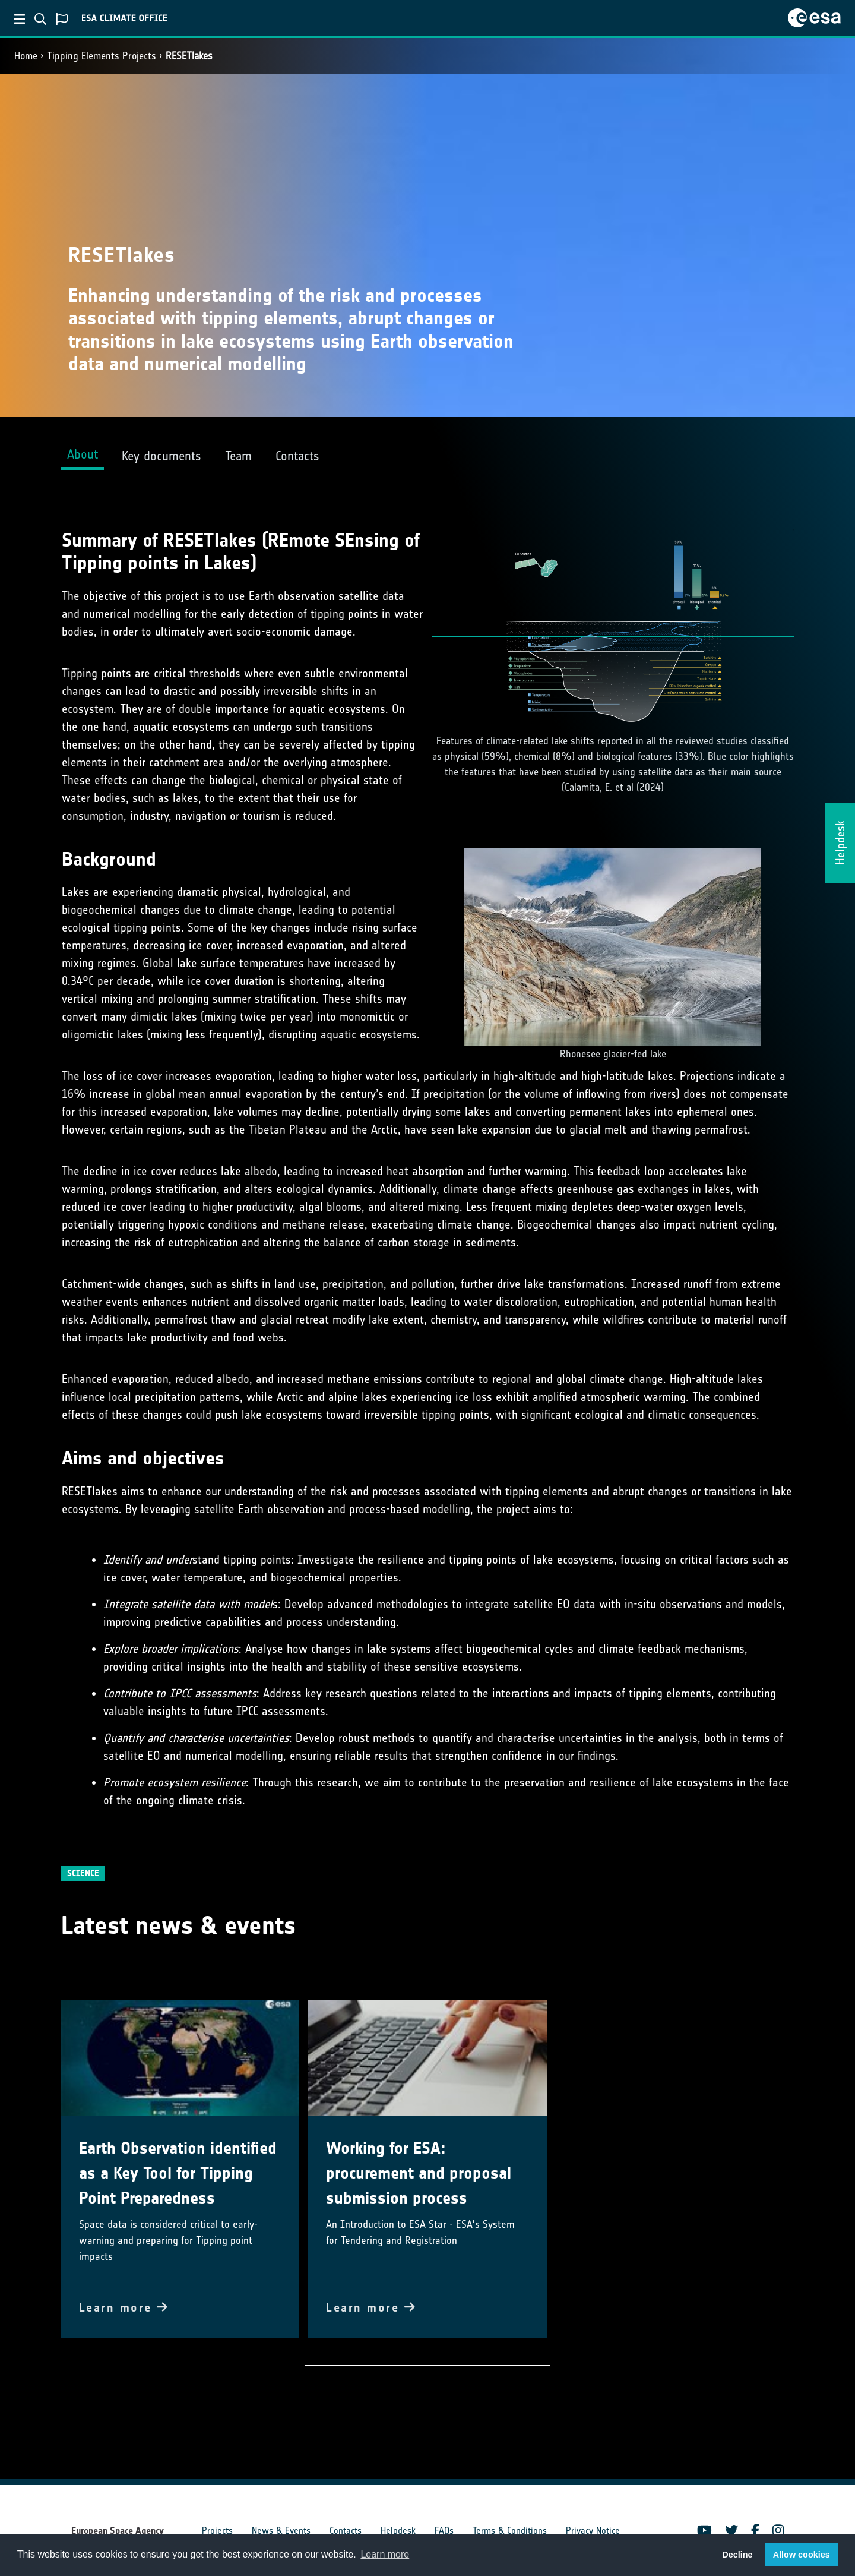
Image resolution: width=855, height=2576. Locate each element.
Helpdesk (398, 2530)
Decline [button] (737, 2554)
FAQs (444, 2530)
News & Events (281, 2530)
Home (25, 56)
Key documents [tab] (161, 456)
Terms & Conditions (510, 2530)
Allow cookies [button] (801, 2554)
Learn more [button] (384, 2554)
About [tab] (82, 454)
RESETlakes (189, 56)
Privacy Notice (593, 2530)
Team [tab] (238, 456)
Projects (217, 2530)
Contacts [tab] (297, 456)
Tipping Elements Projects (101, 56)
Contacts (346, 2530)
